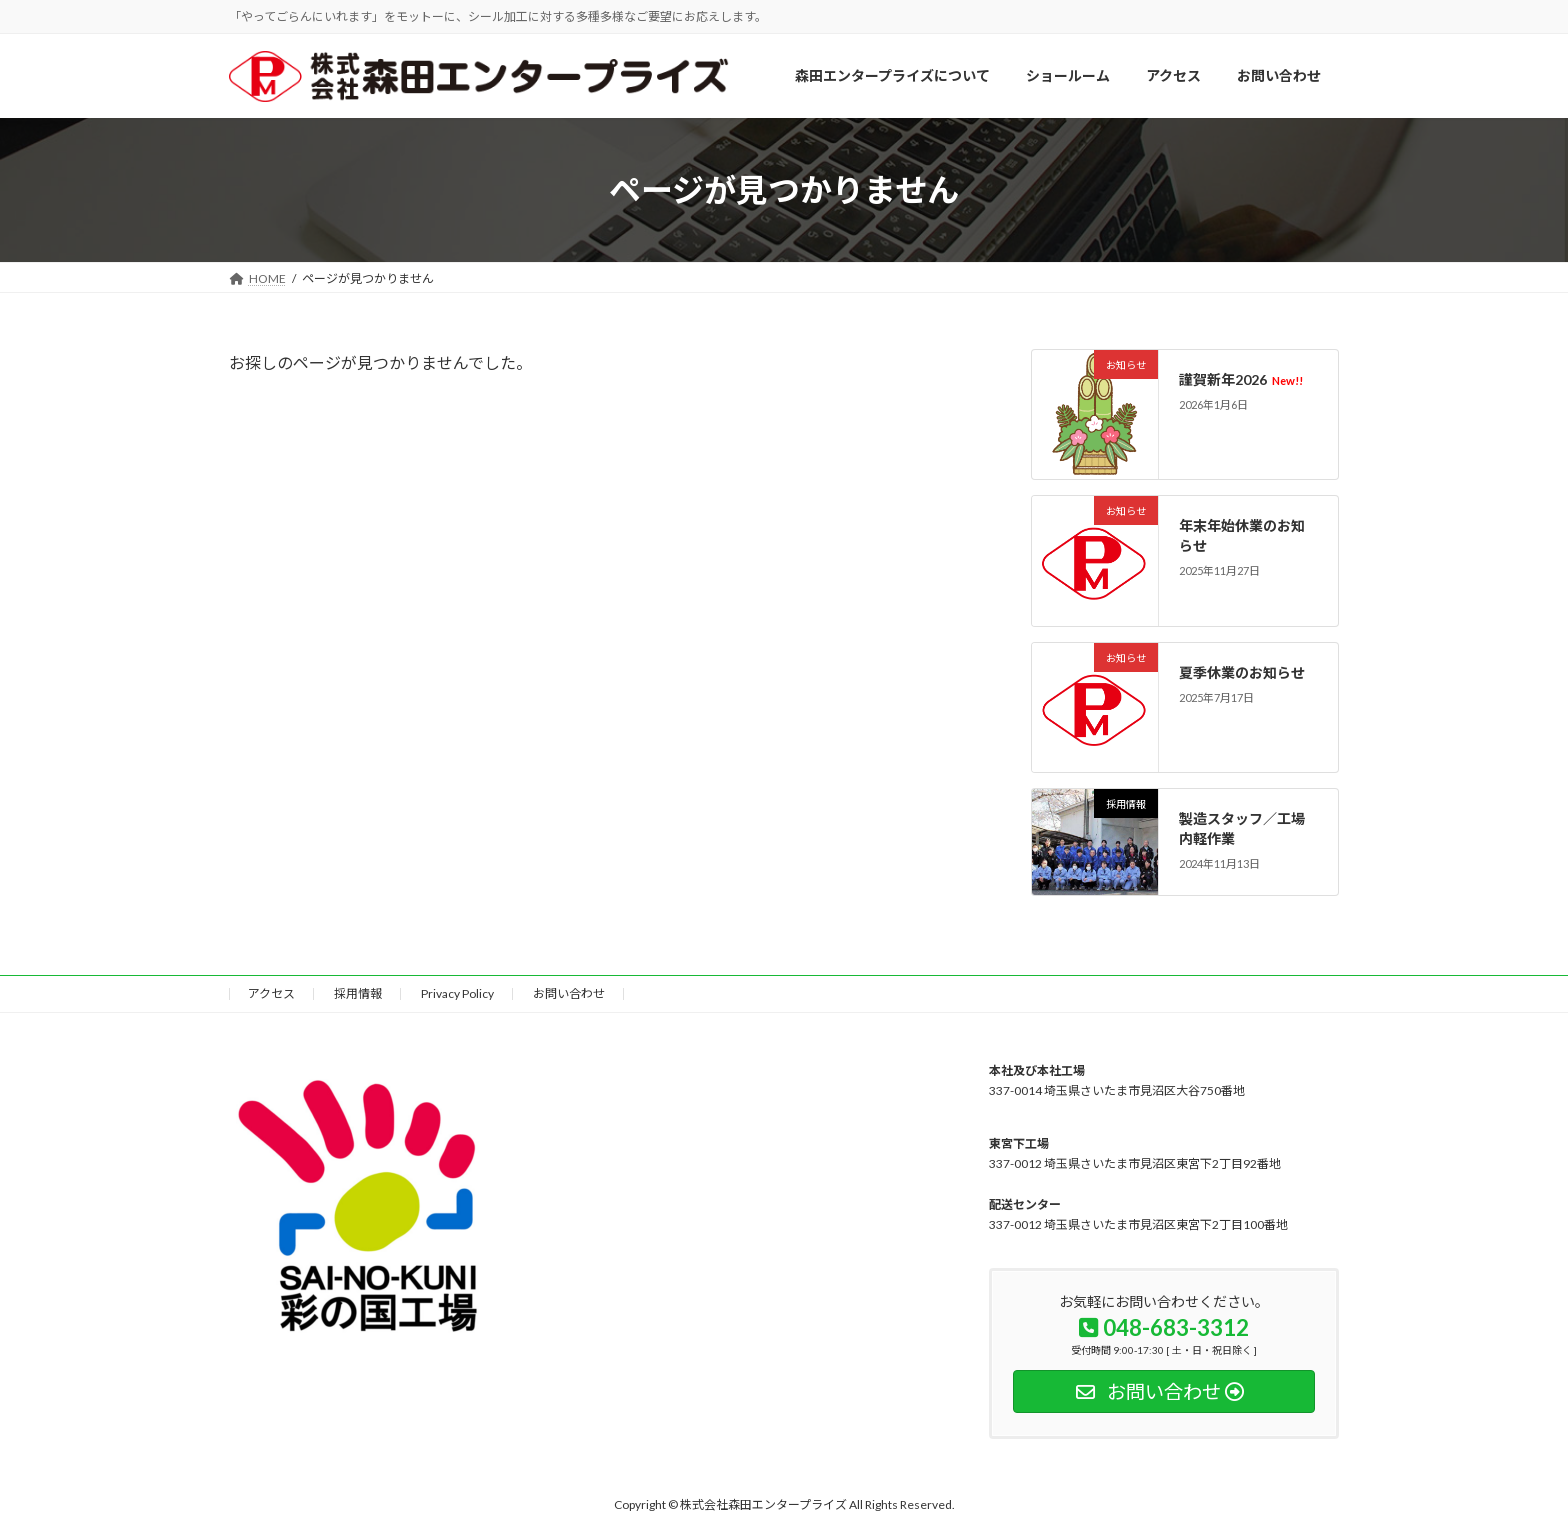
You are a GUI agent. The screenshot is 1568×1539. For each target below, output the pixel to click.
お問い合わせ (569, 993)
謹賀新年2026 (1241, 379)
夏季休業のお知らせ (1243, 672)
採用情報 (358, 993)
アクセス (271, 993)
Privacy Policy (457, 993)
